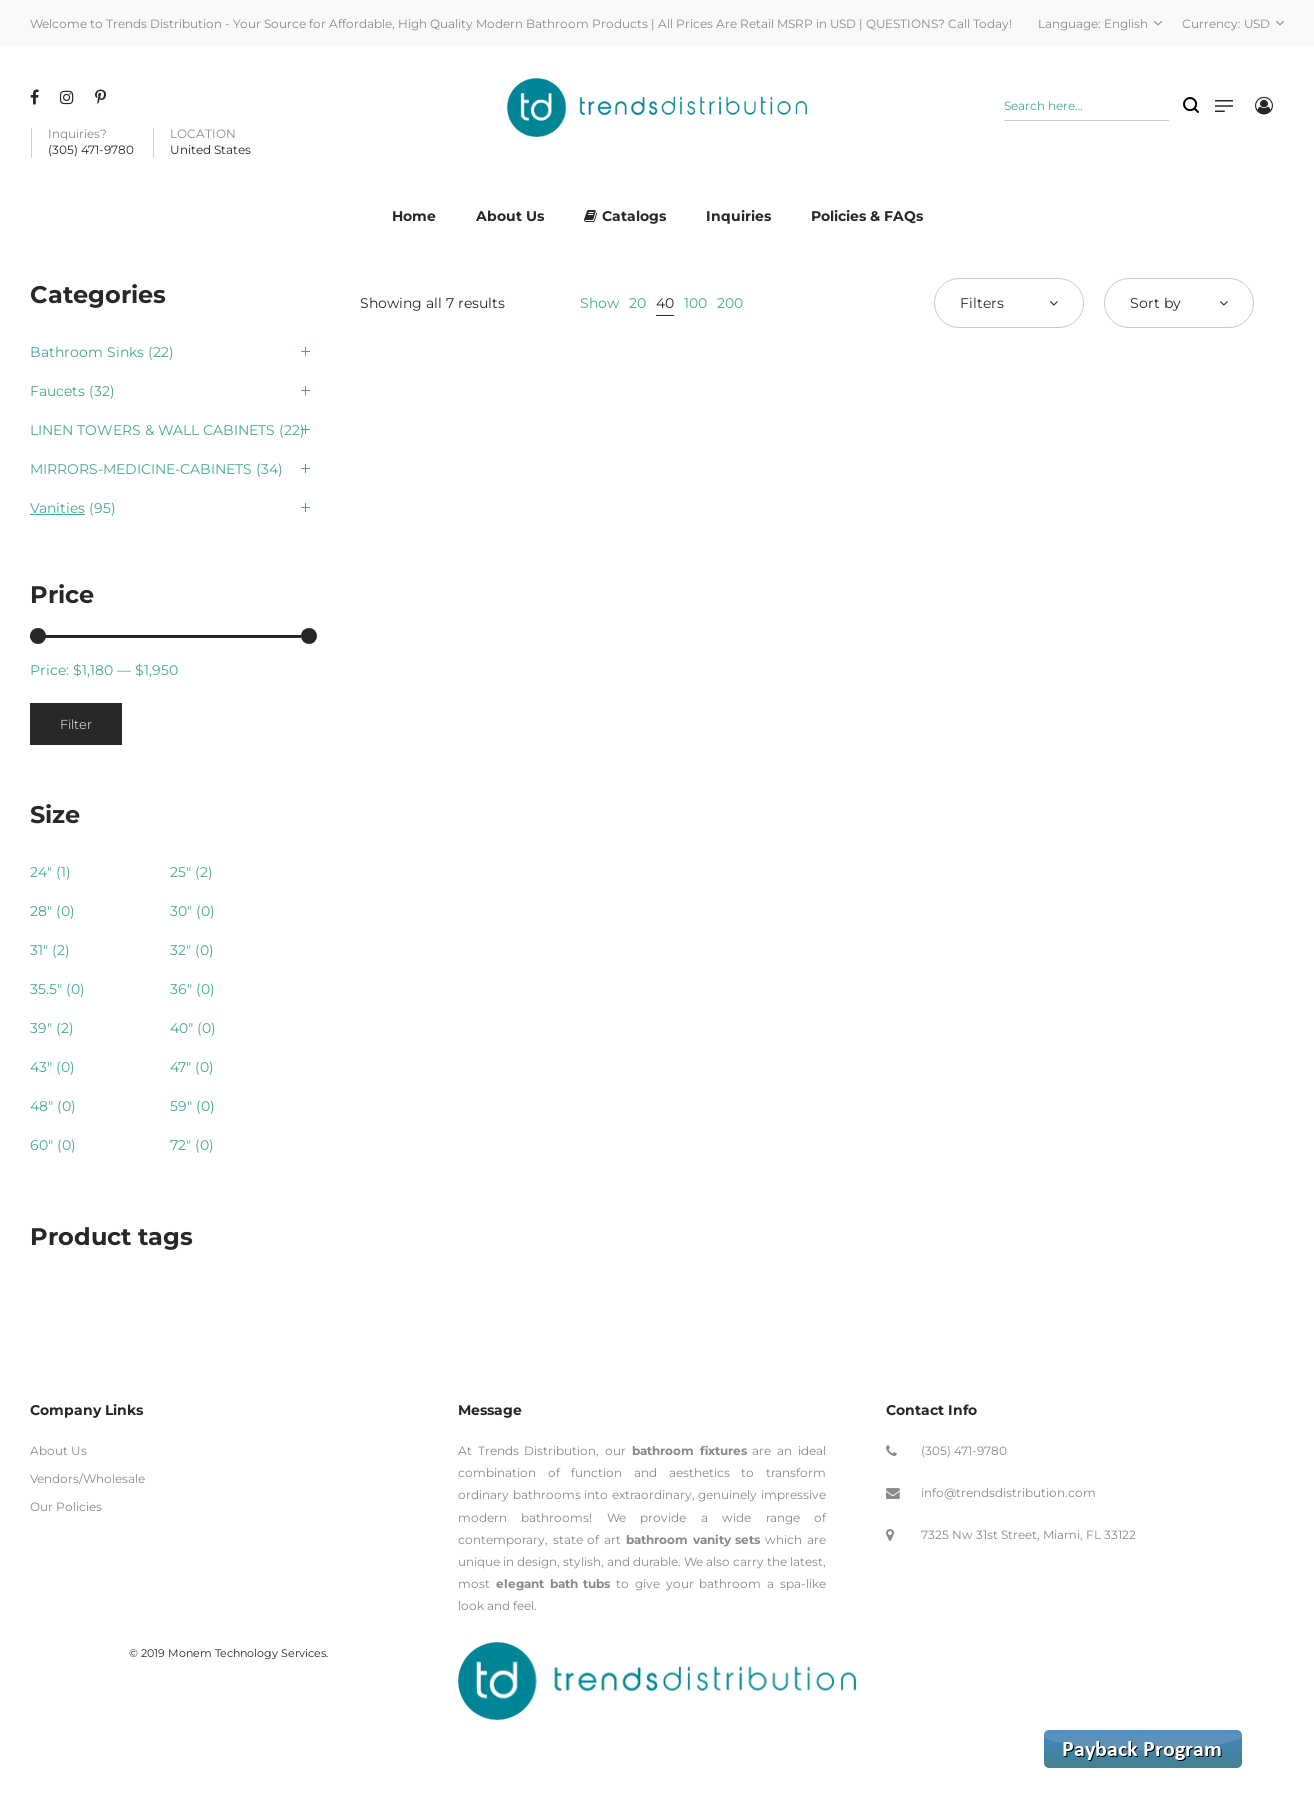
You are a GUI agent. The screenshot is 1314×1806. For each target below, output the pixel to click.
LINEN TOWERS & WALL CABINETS (152, 430)
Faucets (57, 391)
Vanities (57, 508)
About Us (58, 1450)
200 (730, 303)
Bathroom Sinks (87, 352)
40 (665, 303)
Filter (76, 724)
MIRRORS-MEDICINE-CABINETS (141, 469)
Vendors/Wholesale (87, 1478)
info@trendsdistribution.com (1008, 1492)
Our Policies (66, 1506)
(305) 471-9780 (964, 1450)
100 (695, 303)
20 (637, 303)
